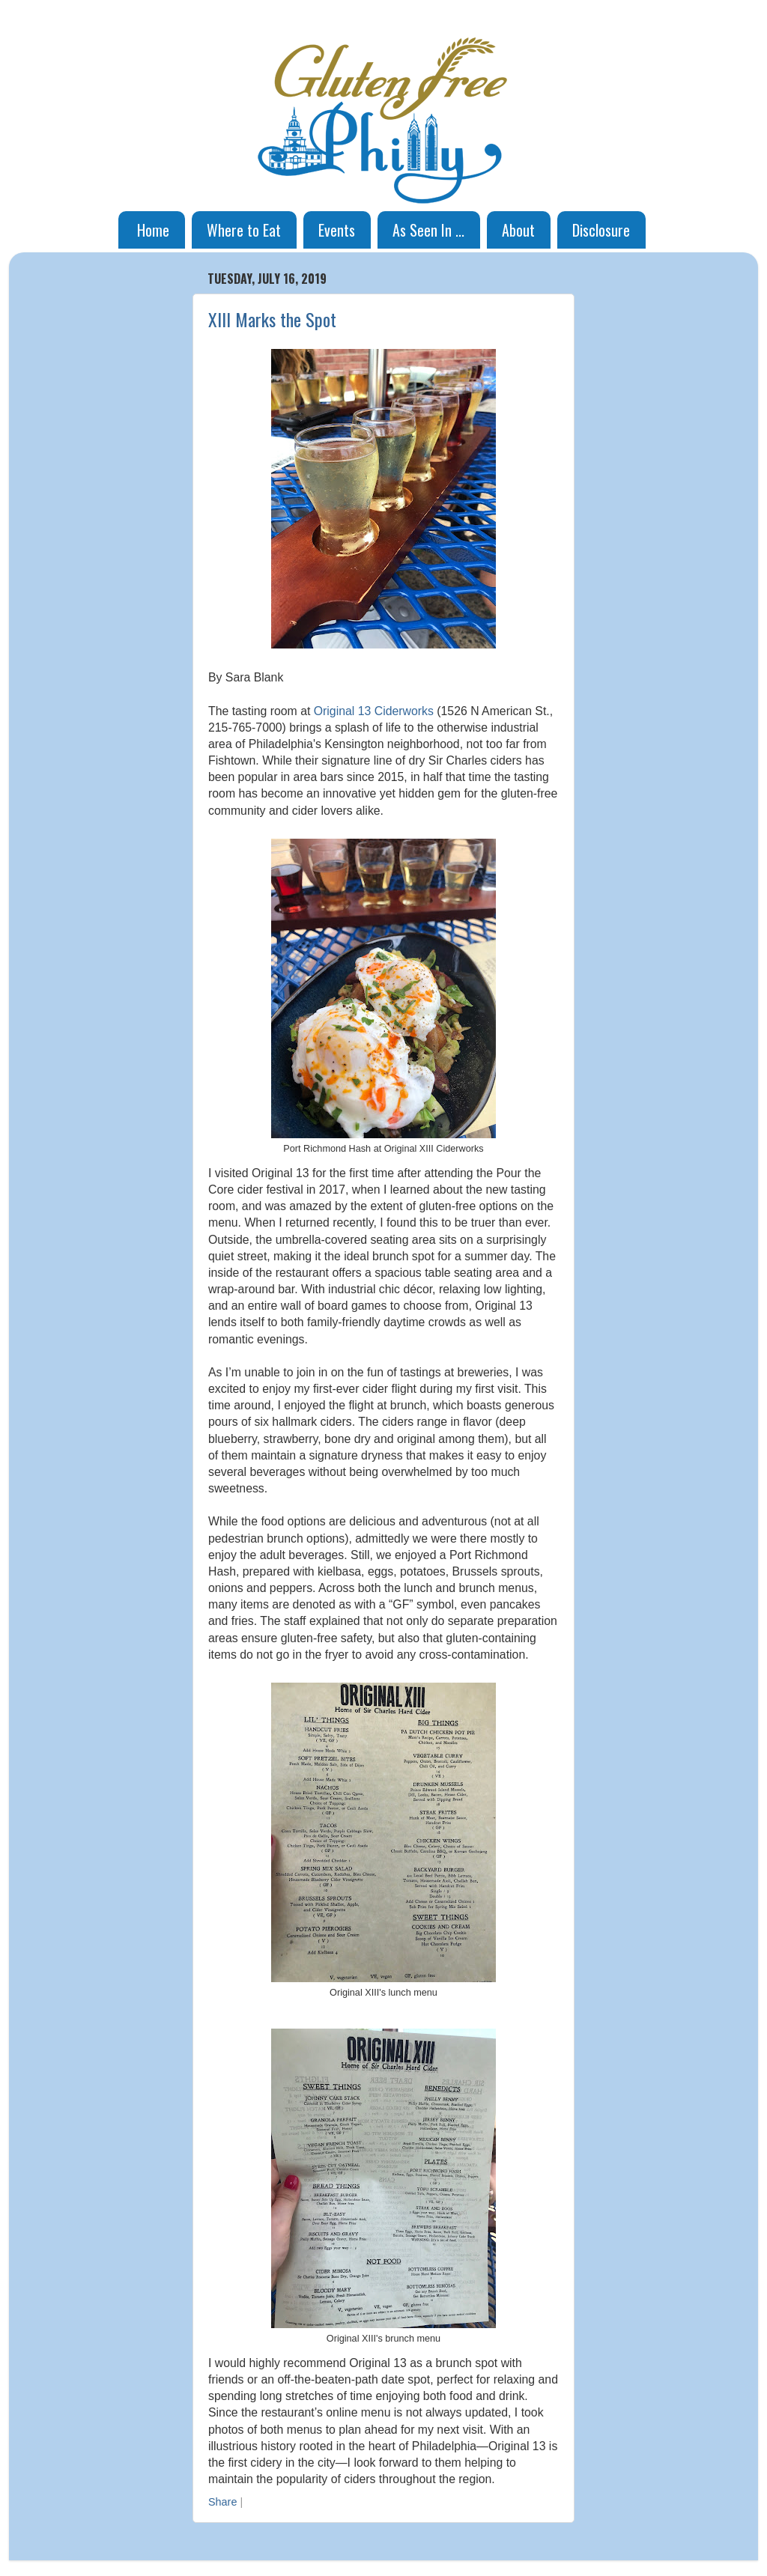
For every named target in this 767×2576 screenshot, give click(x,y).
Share (222, 2502)
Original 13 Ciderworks (374, 711)
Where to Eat (244, 230)
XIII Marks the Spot (272, 319)
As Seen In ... (428, 230)
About (518, 230)
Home (153, 230)
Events (336, 230)
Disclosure (601, 230)
